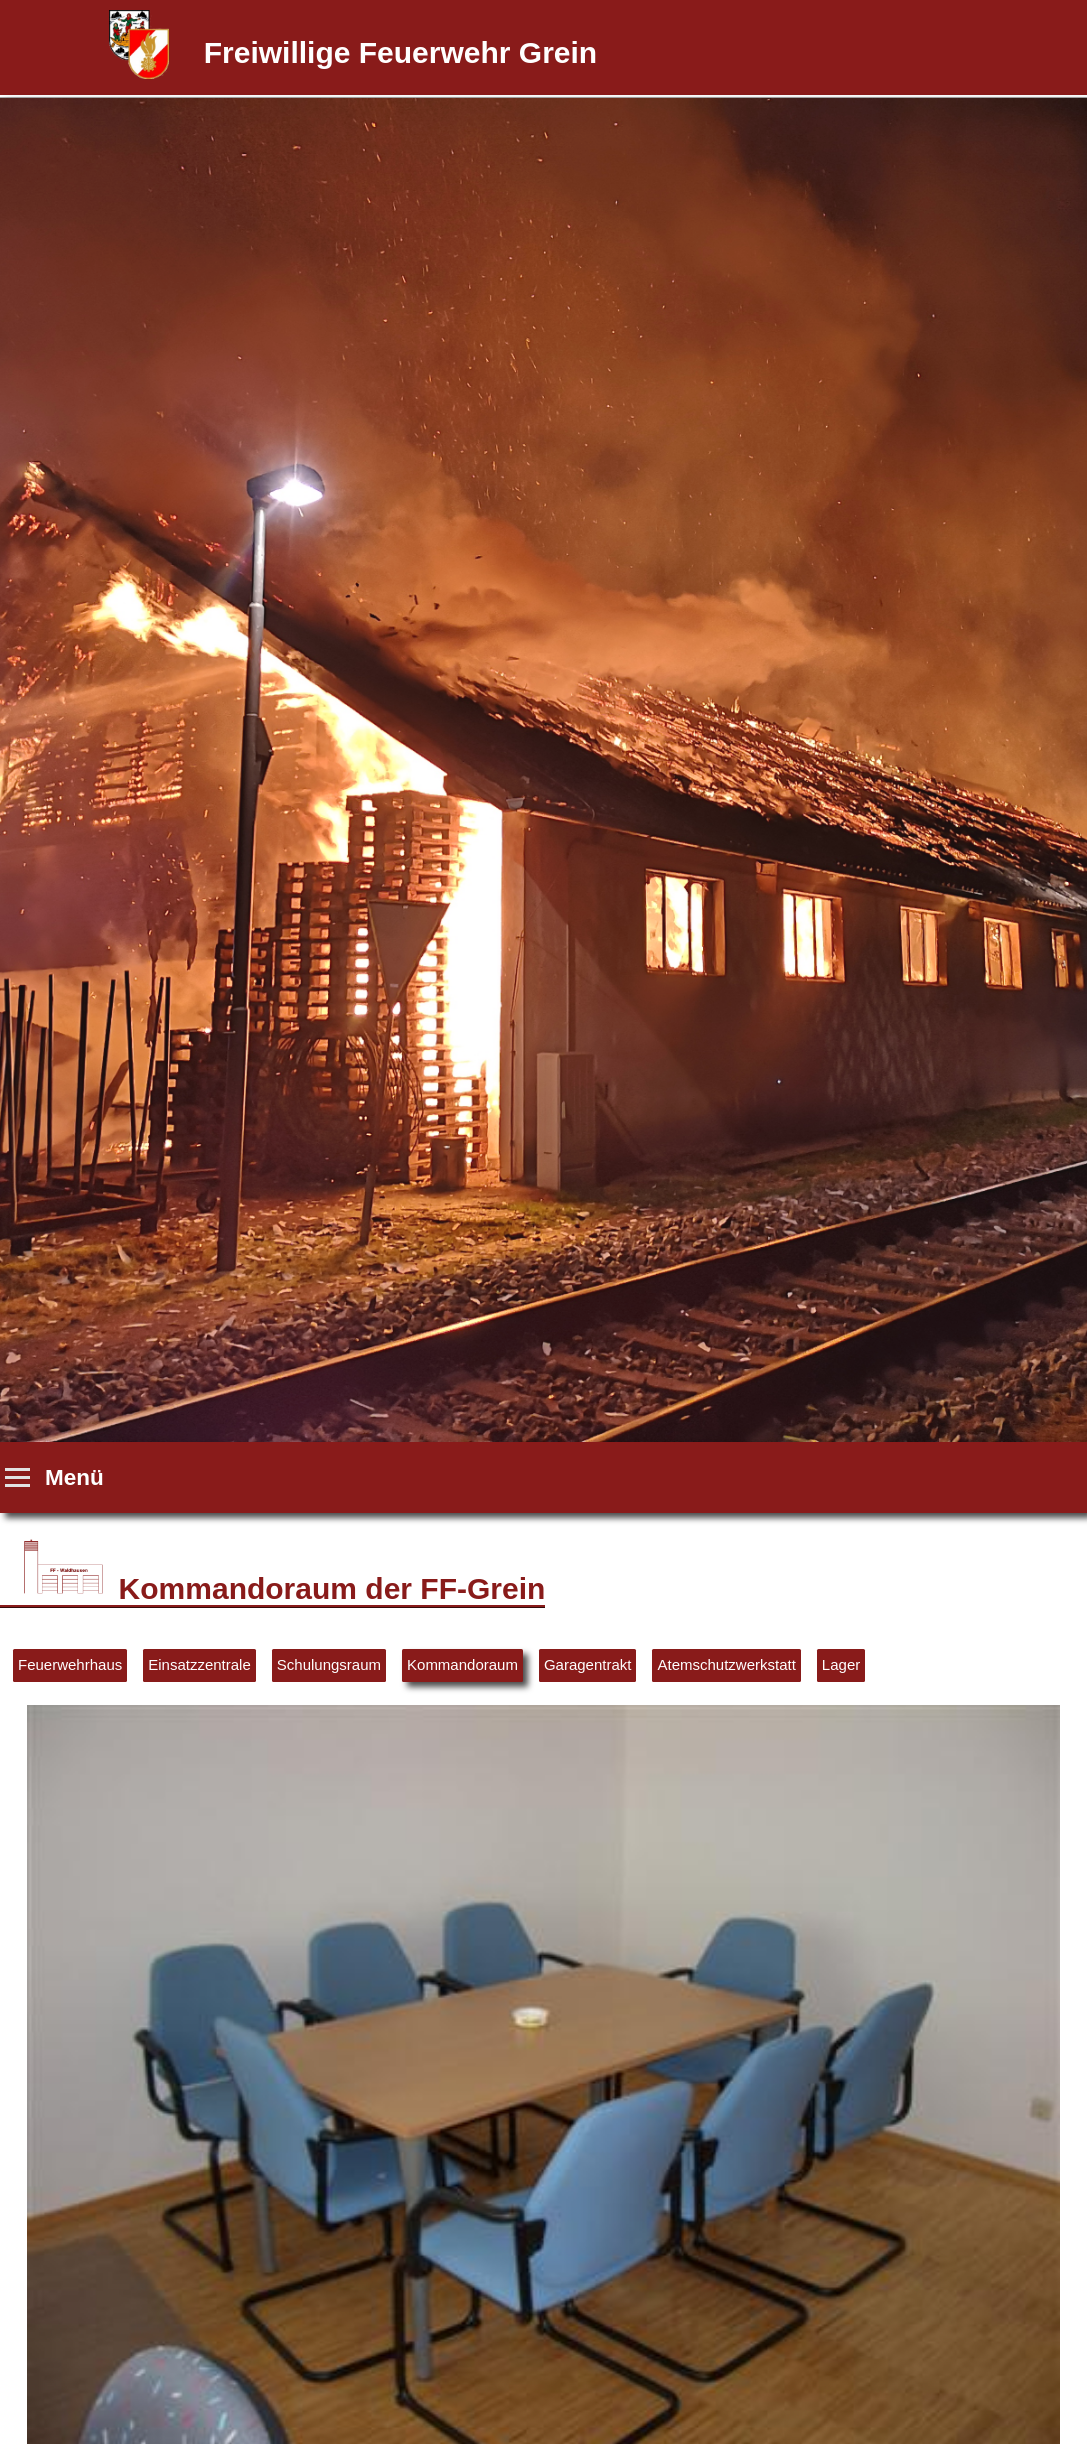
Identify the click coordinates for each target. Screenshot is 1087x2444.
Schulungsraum (329, 1664)
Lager (841, 1664)
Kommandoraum (462, 1664)
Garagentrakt (588, 1664)
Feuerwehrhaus (70, 1664)
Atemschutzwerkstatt (726, 1664)
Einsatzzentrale (199, 1664)
